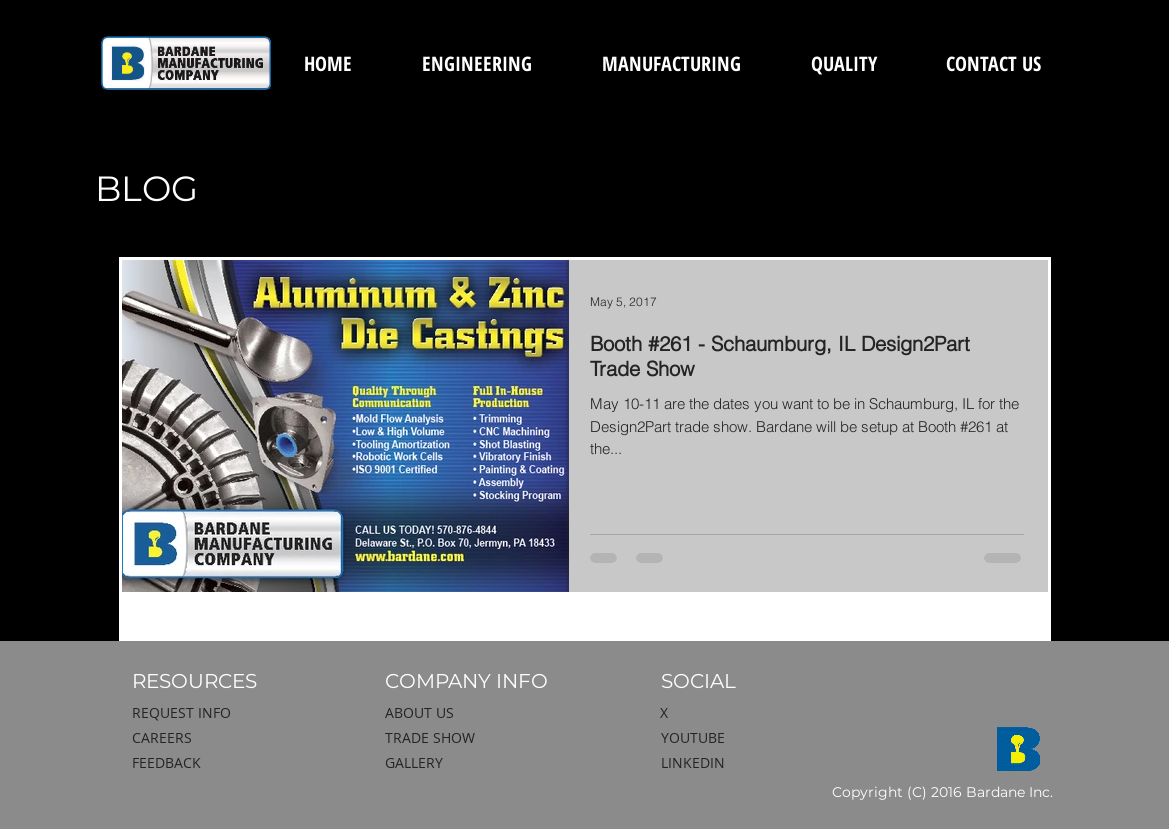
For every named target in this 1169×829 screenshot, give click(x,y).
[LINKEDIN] (766, 763)
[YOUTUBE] (766, 738)
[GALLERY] (490, 763)
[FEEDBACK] (237, 763)
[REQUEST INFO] (237, 713)
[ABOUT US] (490, 713)
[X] (757, 713)
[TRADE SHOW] (490, 738)
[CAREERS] (237, 737)
